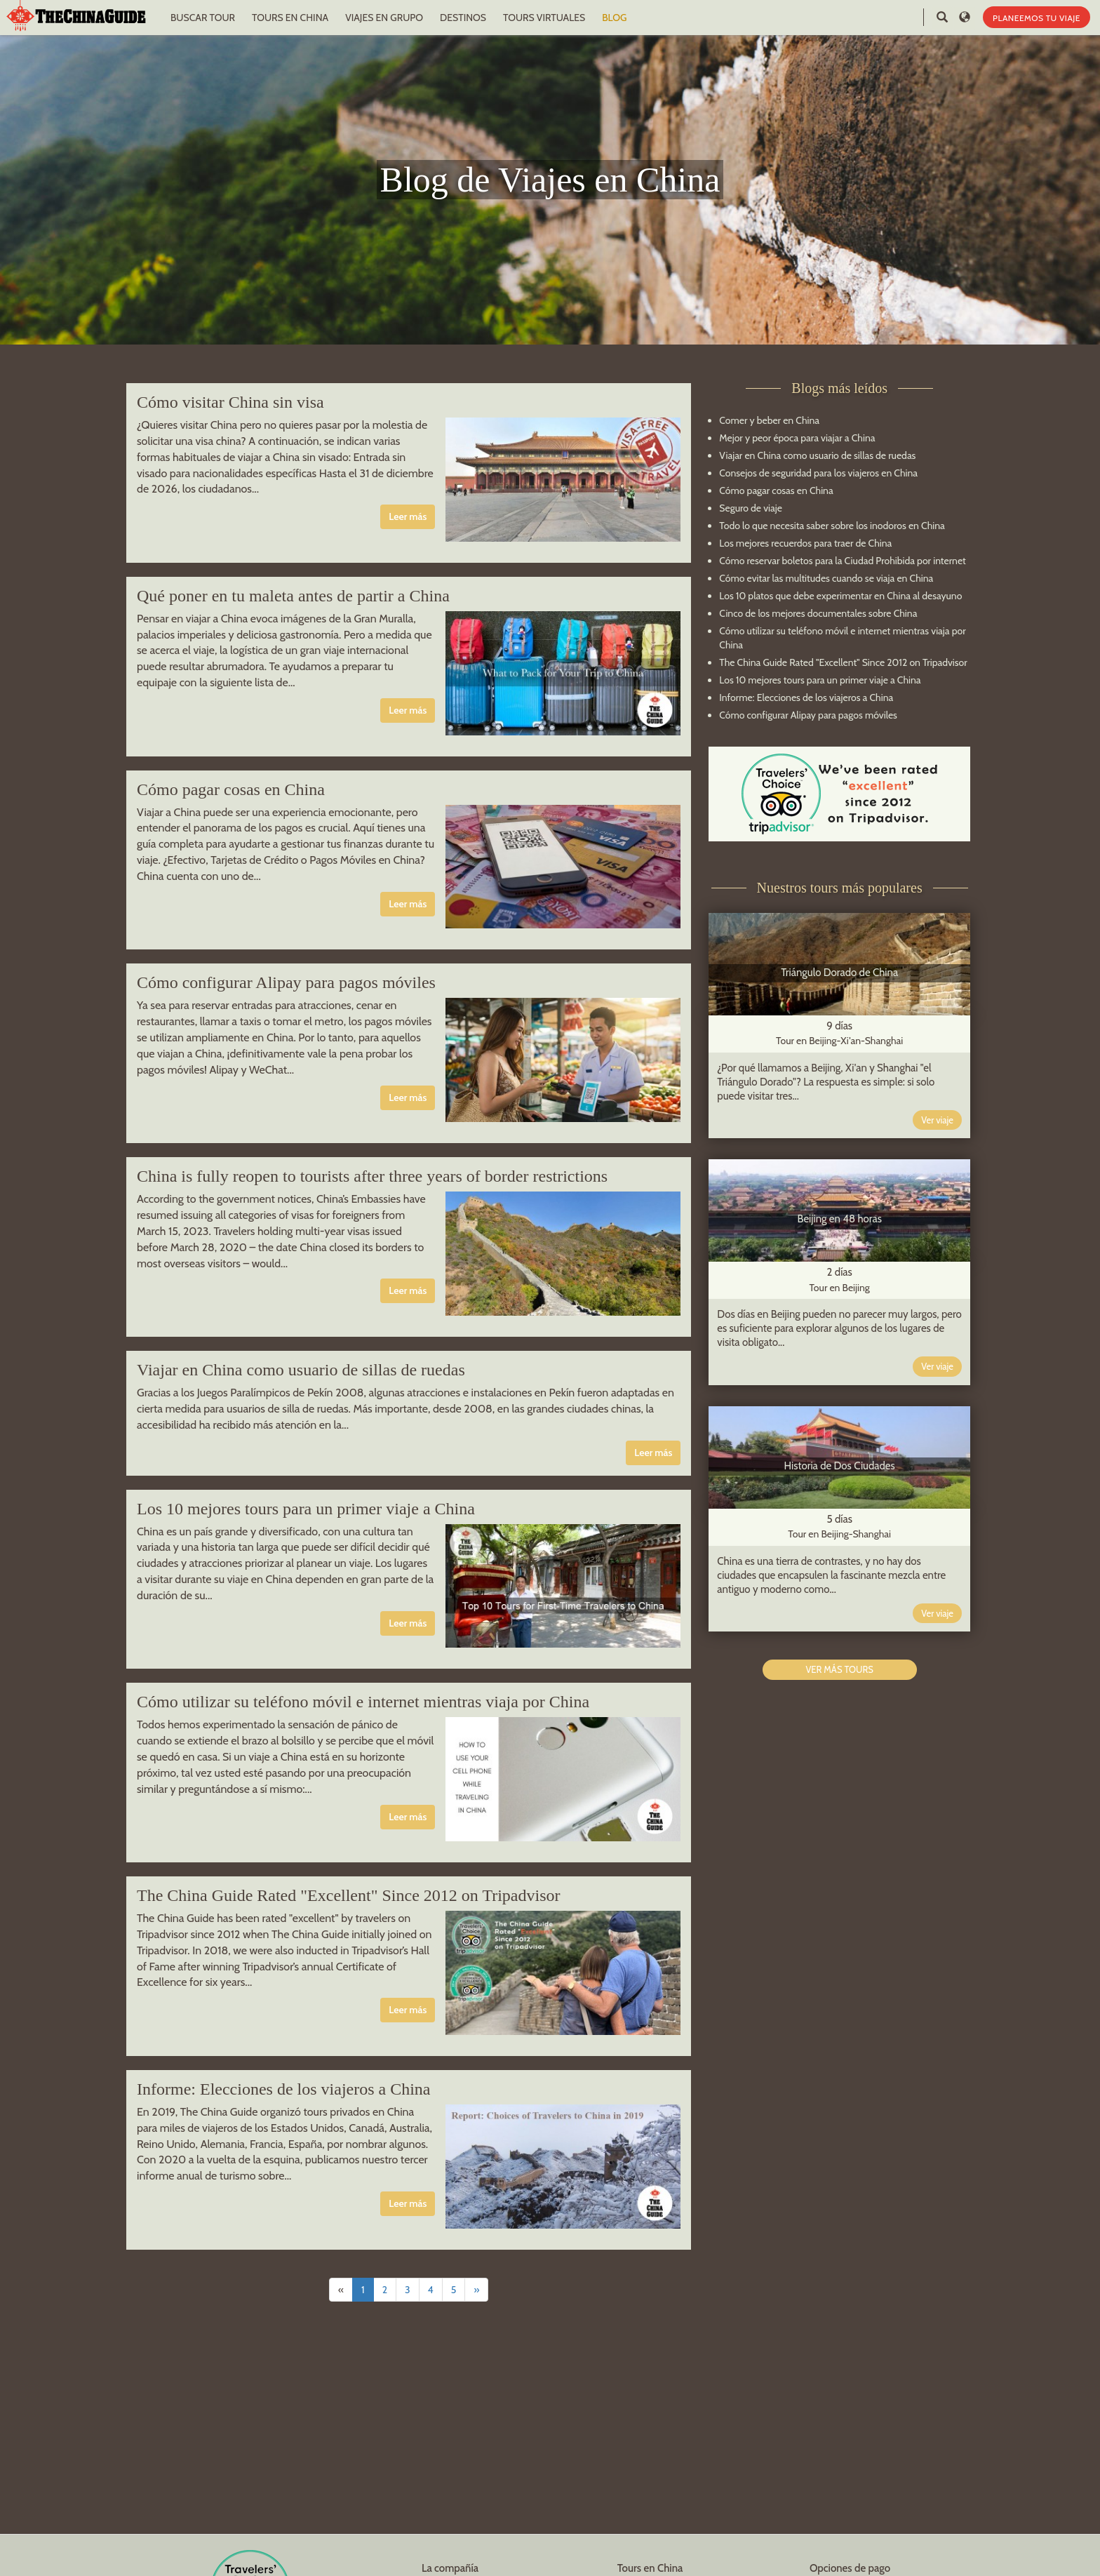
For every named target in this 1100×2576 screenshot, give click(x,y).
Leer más (408, 516)
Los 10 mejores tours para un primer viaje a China (306, 1509)
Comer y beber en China (769, 420)
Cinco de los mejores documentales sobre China (818, 613)
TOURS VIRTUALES (544, 17)
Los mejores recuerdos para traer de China (805, 543)
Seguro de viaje (750, 508)
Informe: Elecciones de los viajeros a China (284, 2089)
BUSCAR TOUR (202, 17)
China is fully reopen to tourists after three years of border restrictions (372, 1176)
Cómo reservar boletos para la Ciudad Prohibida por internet (842, 560)
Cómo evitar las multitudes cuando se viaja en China (826, 578)
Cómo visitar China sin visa (230, 402)
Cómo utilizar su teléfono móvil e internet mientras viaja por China (363, 1702)
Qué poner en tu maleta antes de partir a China (293, 596)
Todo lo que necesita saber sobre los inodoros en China (831, 525)
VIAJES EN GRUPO (384, 17)
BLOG (614, 17)
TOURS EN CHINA (290, 17)
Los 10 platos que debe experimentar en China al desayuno (840, 595)
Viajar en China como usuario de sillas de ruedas (301, 1370)
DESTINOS (463, 17)
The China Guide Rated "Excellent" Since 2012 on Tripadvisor (349, 1895)
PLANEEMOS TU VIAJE (1036, 18)
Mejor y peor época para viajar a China (797, 438)
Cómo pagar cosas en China (231, 789)
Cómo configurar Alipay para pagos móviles (286, 982)
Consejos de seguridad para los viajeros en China (818, 473)
